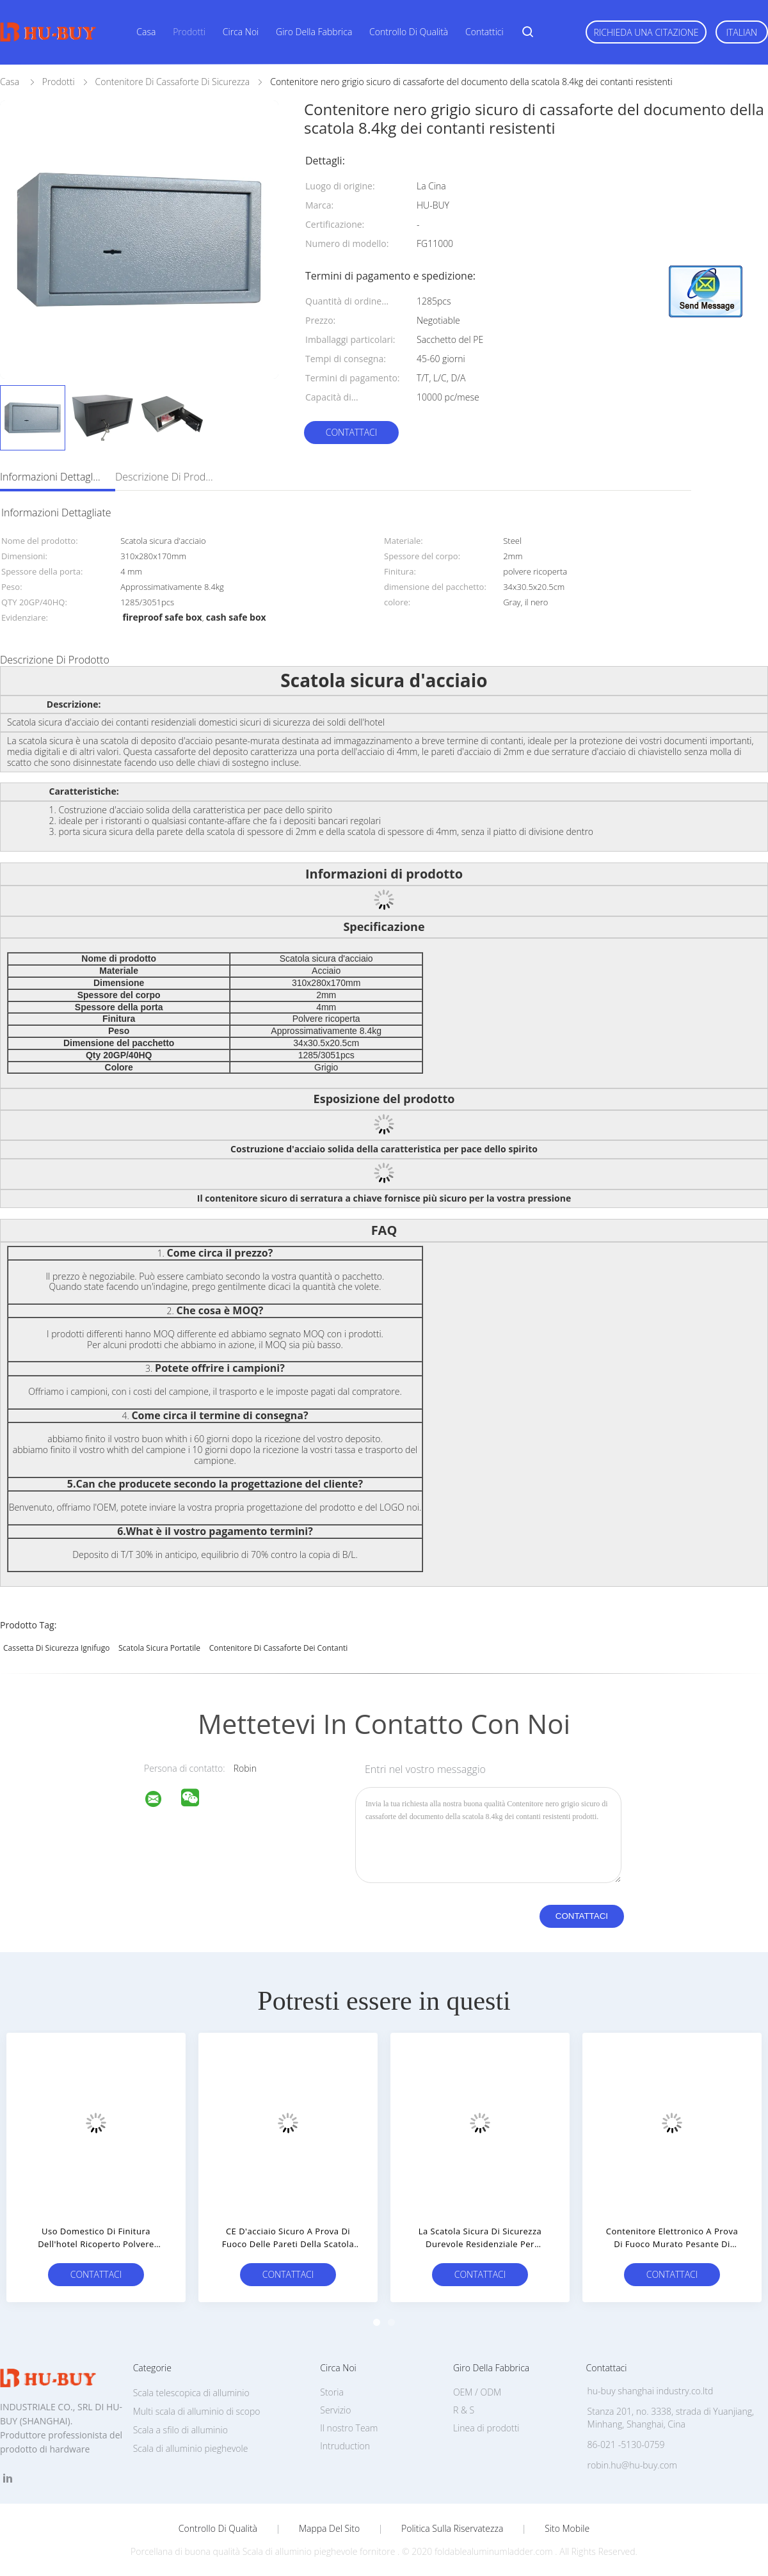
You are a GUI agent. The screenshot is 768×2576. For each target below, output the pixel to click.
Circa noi (241, 32)
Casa (146, 32)
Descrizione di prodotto (166, 477)
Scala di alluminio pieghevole (190, 2448)
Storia (332, 2392)
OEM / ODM (477, 2392)
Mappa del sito (329, 2528)
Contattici (484, 32)
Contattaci (352, 432)
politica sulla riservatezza (452, 2528)
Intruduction (345, 2446)
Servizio (335, 2410)
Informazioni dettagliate (51, 477)
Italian (742, 32)
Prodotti (189, 32)
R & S (463, 2410)
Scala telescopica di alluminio (191, 2393)
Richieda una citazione (645, 32)
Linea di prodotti (486, 2428)
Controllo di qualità (408, 32)
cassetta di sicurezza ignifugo (56, 1647)
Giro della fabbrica (314, 32)
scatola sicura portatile (159, 1647)
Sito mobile (567, 2528)
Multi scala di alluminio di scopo (196, 2411)
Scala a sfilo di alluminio (180, 2430)
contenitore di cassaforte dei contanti (278, 1647)
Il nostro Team (349, 2428)
